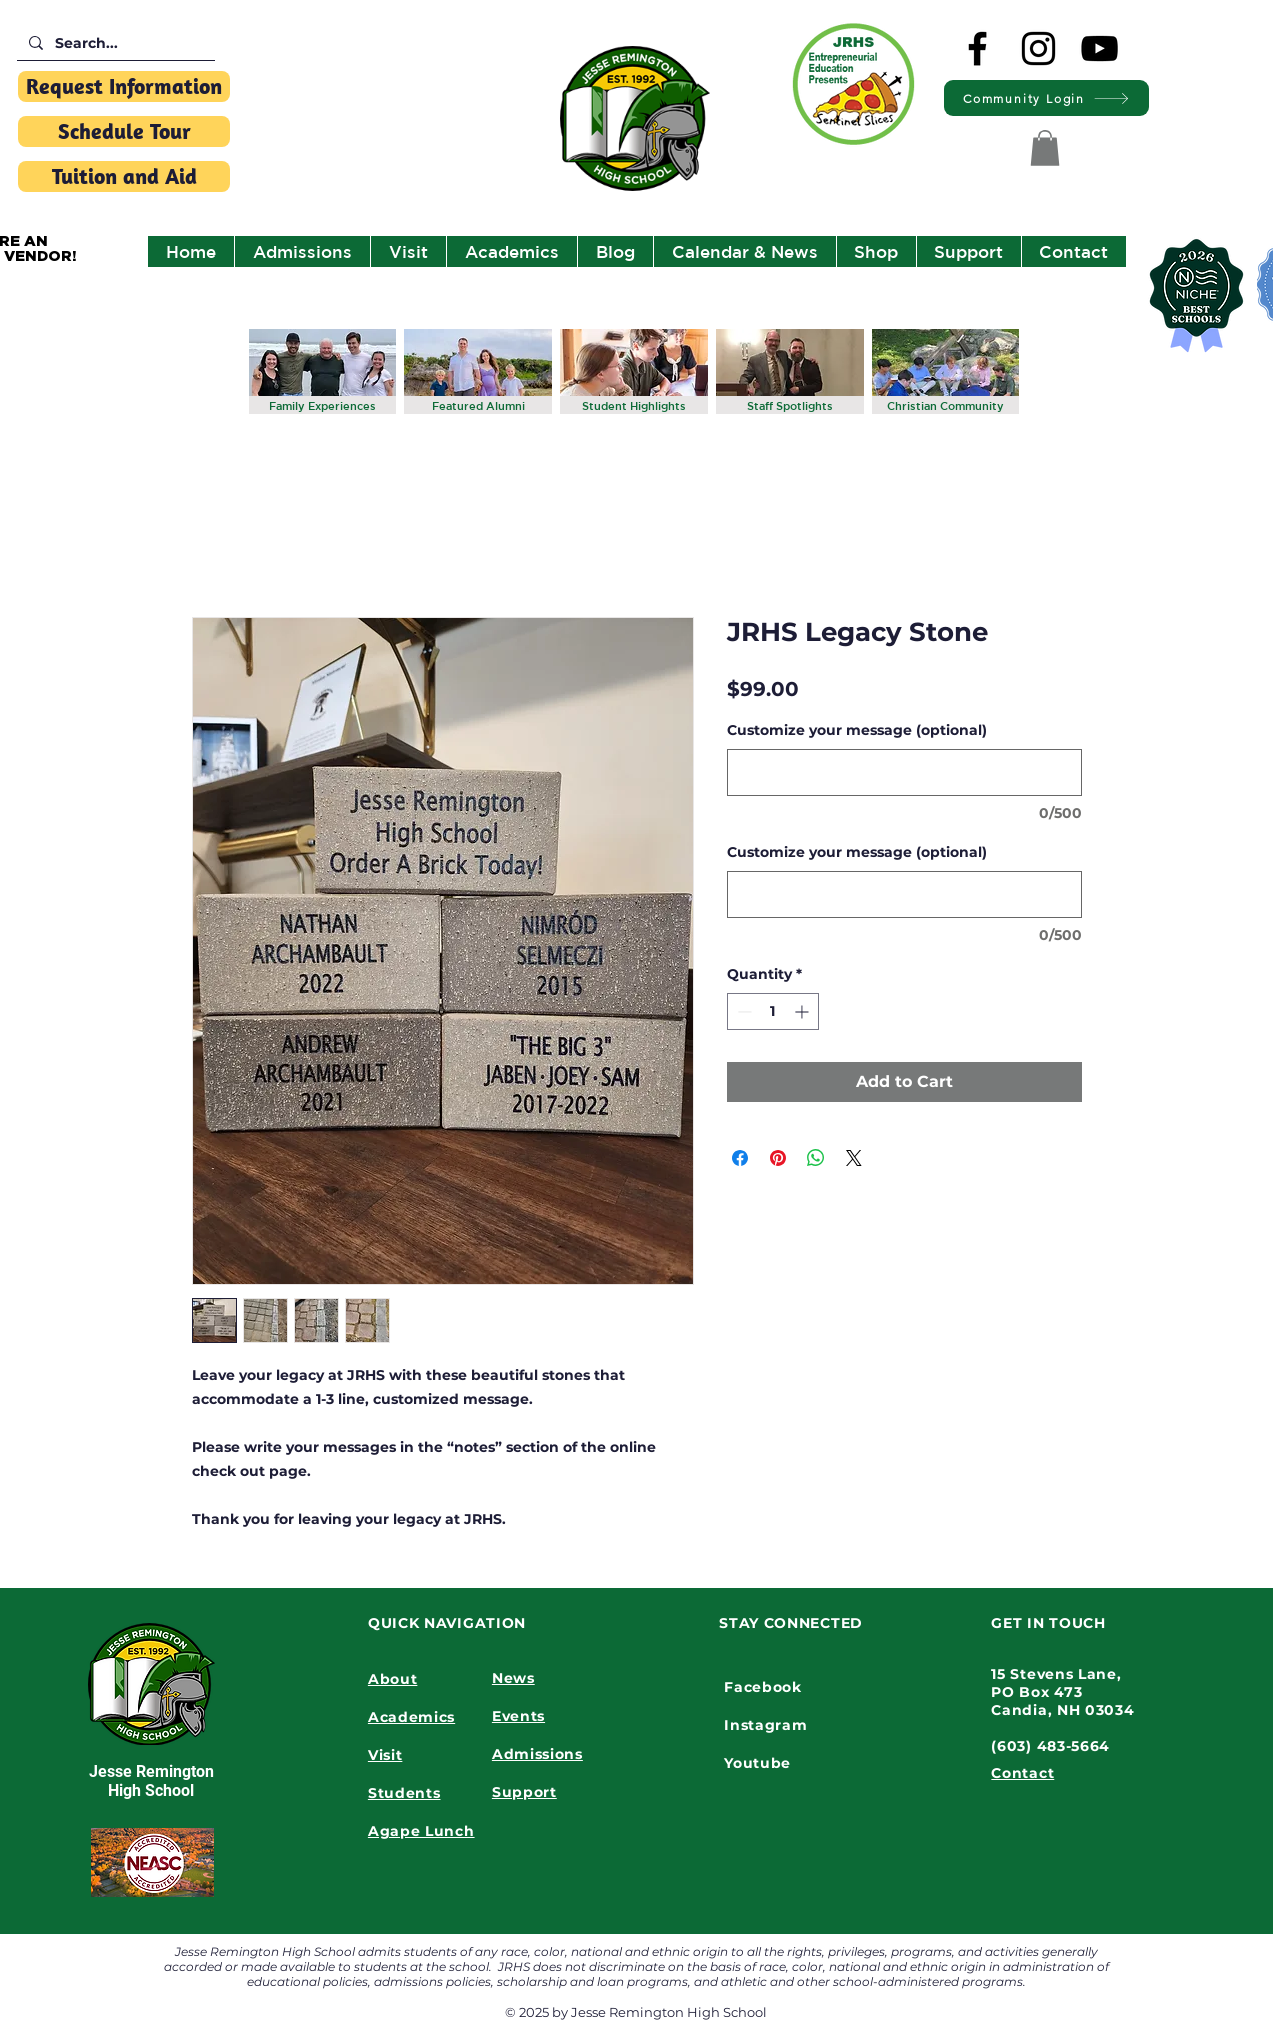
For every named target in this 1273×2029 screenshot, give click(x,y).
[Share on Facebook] (740, 1158)
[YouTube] (1099, 48)
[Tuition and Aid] (124, 176)
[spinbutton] (773, 1011)
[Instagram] (1038, 48)
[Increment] (803, 1011)
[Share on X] (854, 1158)
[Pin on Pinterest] (778, 1158)
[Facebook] (977, 48)
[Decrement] (742, 1011)
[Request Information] (124, 86)
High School (151, 1790)
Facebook (763, 1687)
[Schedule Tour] (124, 131)
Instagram (765, 1725)
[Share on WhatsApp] (816, 1158)
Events (518, 1716)
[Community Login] (1046, 98)
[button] (1045, 148)
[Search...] (114, 43)
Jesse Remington (151, 1771)
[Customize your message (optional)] (904, 772)
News (513, 1678)
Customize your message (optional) (857, 730)
